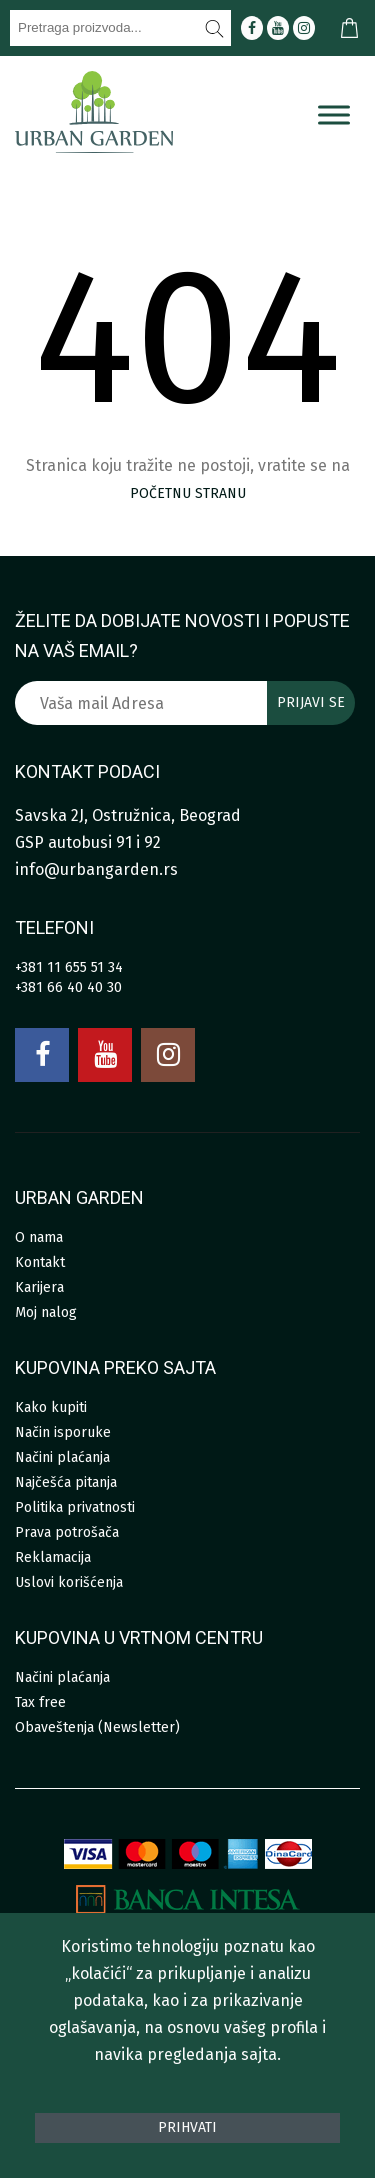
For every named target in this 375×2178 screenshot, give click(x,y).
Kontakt (40, 1262)
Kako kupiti (51, 1407)
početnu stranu (188, 493)
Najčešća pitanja (66, 1482)
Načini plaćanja (62, 1457)
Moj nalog (46, 1312)
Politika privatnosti (75, 1507)
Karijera (39, 1287)
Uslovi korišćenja (69, 1582)
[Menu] (334, 114)
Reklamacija (53, 1557)
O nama (39, 1237)
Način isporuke (63, 1432)
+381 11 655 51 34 (69, 967)
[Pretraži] (215, 28)
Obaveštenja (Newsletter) (97, 1727)
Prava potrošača (67, 1532)
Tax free (40, 1702)
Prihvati (187, 2127)
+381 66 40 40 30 (68, 987)
